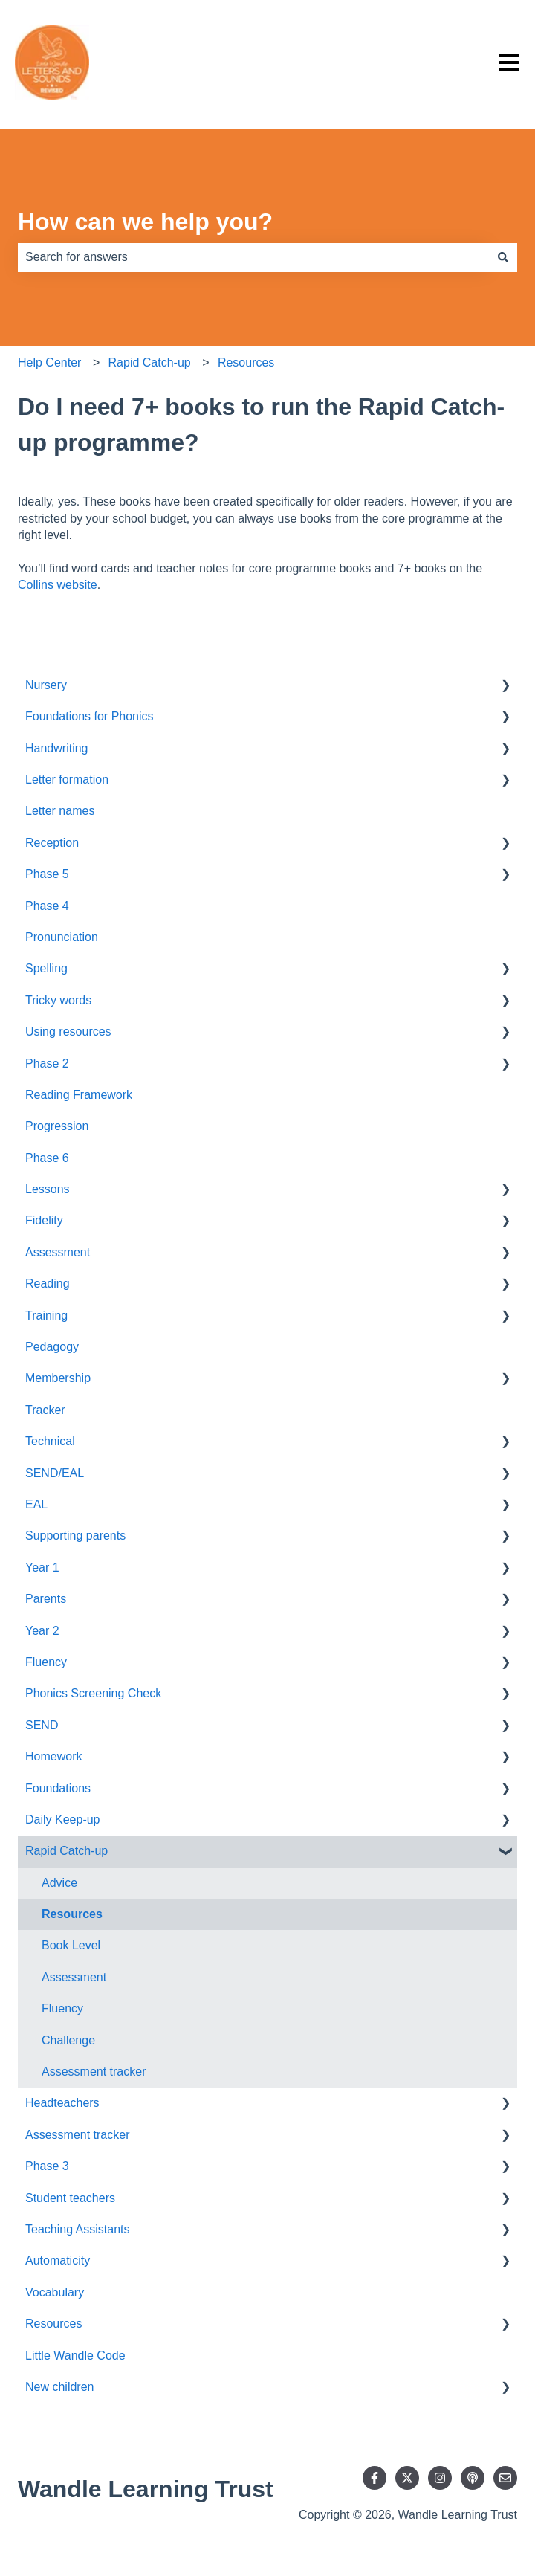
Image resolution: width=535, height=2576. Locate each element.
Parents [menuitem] (45, 1598)
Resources (246, 362)
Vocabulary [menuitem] (54, 2292)
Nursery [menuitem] (46, 685)
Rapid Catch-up (149, 362)
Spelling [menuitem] (46, 968)
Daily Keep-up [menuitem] (62, 1819)
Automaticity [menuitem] (57, 2260)
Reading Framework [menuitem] (78, 1094)
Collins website (57, 584)
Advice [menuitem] (59, 1882)
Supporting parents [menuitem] (75, 1535)
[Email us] (505, 2478)
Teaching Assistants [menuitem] (77, 2229)
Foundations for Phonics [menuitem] (89, 716)
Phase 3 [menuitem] (47, 2166)
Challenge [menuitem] (68, 2040)
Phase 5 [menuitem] (47, 874)
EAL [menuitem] (36, 1504)
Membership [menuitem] (58, 1378)
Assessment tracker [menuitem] (94, 2071)
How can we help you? (145, 221)
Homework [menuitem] (53, 1756)
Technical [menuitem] (50, 1441)
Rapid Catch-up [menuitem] (66, 1850)
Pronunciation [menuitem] (61, 937)
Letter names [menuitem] (59, 810)
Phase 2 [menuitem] (47, 1063)
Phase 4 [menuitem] (47, 906)
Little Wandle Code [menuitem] (75, 2355)
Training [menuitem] (46, 1315)
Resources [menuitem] (72, 1914)
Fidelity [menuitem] (44, 1220)
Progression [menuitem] (56, 1126)
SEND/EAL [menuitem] (54, 1473)
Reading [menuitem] (47, 1283)
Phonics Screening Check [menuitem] (93, 1693)
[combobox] (253, 257)
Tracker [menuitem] (45, 1410)
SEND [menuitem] (41, 1725)
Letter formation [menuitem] (66, 779)
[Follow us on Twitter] (407, 2478)
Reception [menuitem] (52, 842)
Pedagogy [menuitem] (52, 1346)
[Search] (503, 257)
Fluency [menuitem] (46, 1662)
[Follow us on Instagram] (440, 2478)
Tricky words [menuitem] (58, 1000)
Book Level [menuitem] (71, 1945)
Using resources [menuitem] (68, 1031)
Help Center (49, 362)
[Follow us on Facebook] (374, 2478)
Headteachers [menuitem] (62, 2102)
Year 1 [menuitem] (42, 1567)
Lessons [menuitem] (47, 1189)
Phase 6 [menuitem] (47, 1158)
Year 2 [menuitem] (42, 1630)
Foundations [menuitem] (58, 1788)
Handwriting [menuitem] (56, 748)
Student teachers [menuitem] (70, 2198)
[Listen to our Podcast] (472, 2478)
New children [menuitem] (59, 2386)
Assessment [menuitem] (57, 1252)
